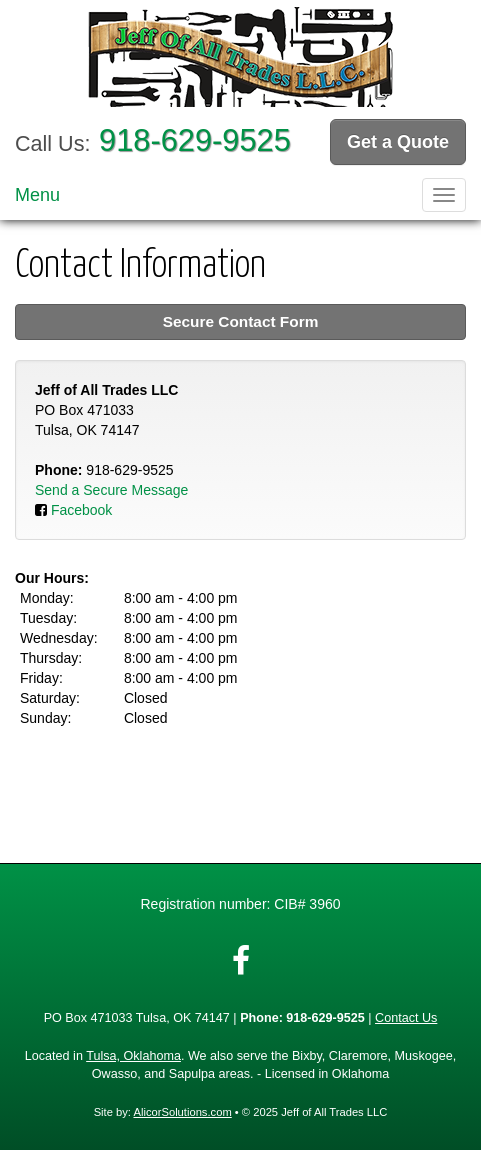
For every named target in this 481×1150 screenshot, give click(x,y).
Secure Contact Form (241, 321)
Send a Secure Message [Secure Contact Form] (111, 490)
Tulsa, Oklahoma (133, 1056)
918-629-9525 (195, 140)
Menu (37, 195)
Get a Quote (398, 142)
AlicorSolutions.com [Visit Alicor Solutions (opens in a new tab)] (182, 1112)
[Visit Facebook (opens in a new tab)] (241, 961)
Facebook (81, 510)
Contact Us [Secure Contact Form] (406, 1018)
